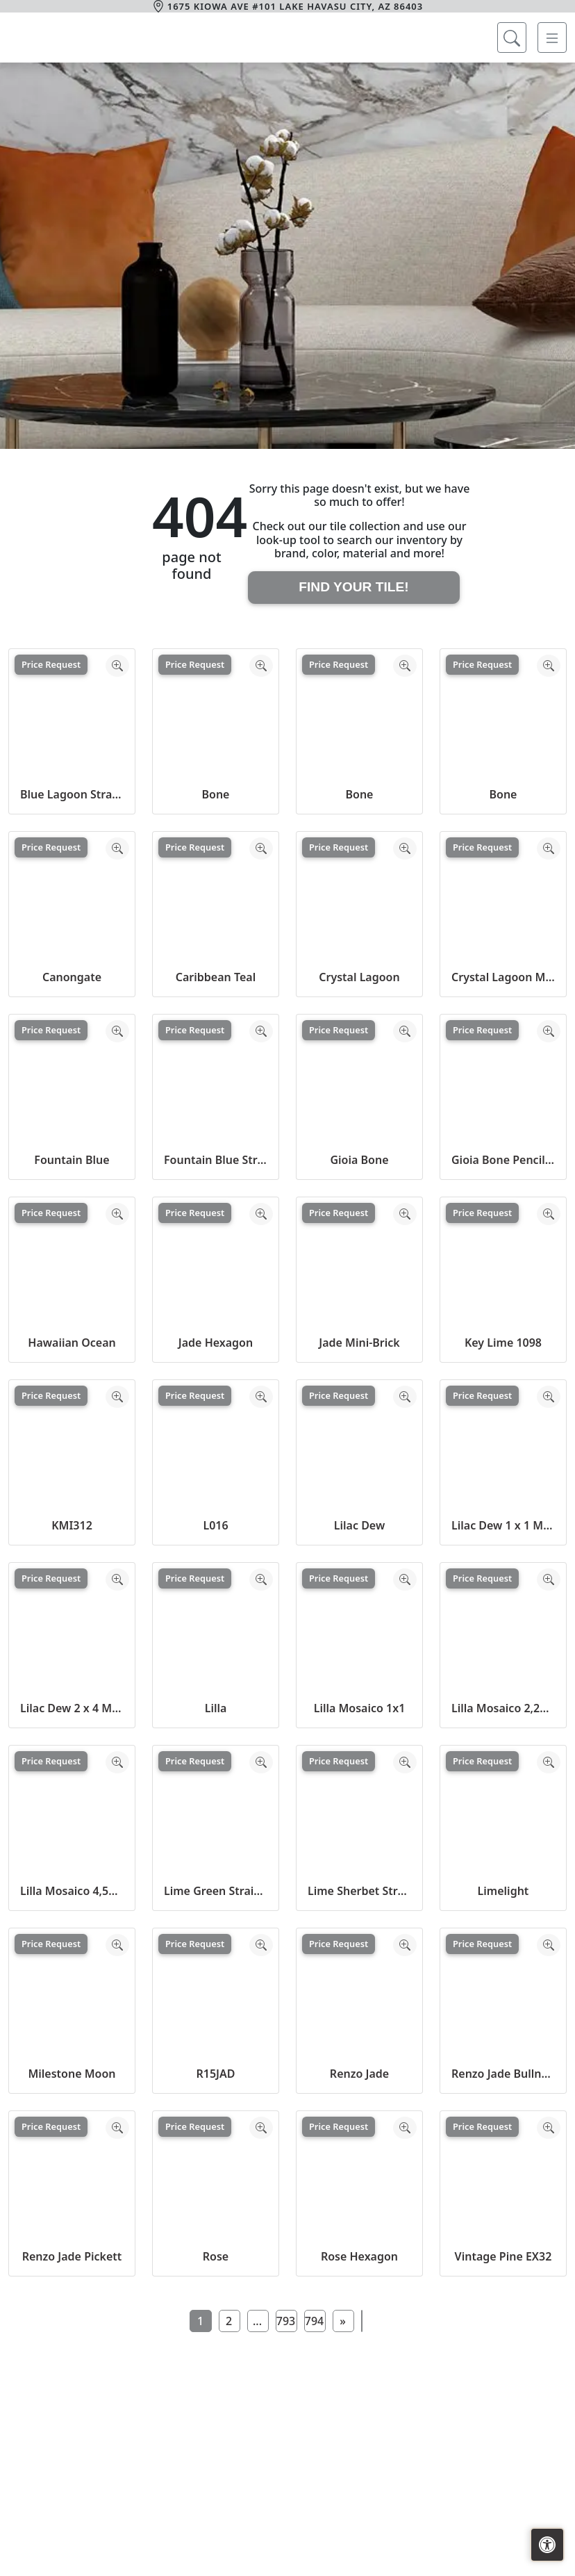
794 (314, 2321)
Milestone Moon (71, 2073)
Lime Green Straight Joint (215, 1890)
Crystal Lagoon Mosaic (503, 977)
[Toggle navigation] (552, 37)
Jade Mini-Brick (359, 1342)
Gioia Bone (359, 1159)
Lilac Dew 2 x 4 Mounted (72, 1708)
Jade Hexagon (215, 1342)
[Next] (343, 2321)
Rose (215, 2256)
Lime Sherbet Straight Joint (359, 1890)
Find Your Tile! (353, 587)
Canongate (71, 977)
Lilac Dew (359, 1525)
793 (285, 2321)
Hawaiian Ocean (71, 1342)
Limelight (503, 1890)
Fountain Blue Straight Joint (215, 1159)
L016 (215, 1525)
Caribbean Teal (216, 977)
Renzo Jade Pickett (72, 2256)
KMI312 (71, 1525)
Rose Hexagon (359, 2256)
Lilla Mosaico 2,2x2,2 (503, 1708)
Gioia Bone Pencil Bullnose (503, 1159)
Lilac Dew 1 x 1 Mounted (503, 1525)
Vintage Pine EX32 (503, 2256)
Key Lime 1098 (503, 1342)
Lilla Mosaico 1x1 (360, 1708)
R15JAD (215, 2073)
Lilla (216, 1708)
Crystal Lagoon (359, 977)
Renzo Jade (359, 2073)
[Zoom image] (117, 666)
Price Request (51, 664)
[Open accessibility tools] (547, 2544)
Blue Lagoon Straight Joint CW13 (72, 794)
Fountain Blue (71, 1159)
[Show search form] (511, 37)
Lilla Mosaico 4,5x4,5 (72, 1890)
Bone (216, 794)
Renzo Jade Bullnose (503, 2073)
